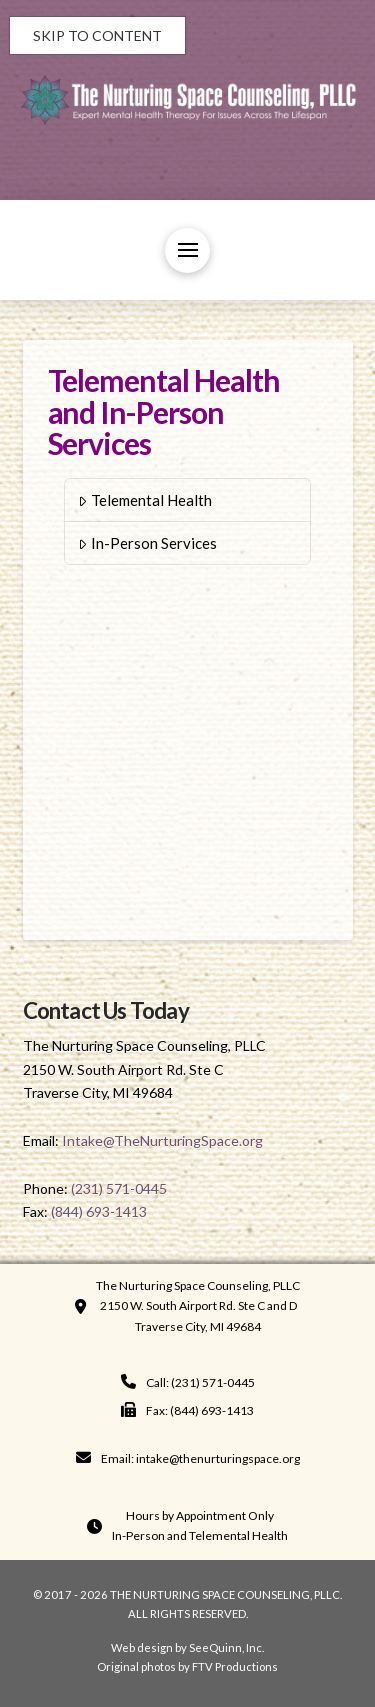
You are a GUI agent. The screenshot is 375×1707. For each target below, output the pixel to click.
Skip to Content (97, 35)
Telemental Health (145, 500)
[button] (187, 250)
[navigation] (188, 1383)
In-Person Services (147, 543)
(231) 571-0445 (119, 1188)
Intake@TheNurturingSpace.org (162, 1140)
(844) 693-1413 (99, 1211)
